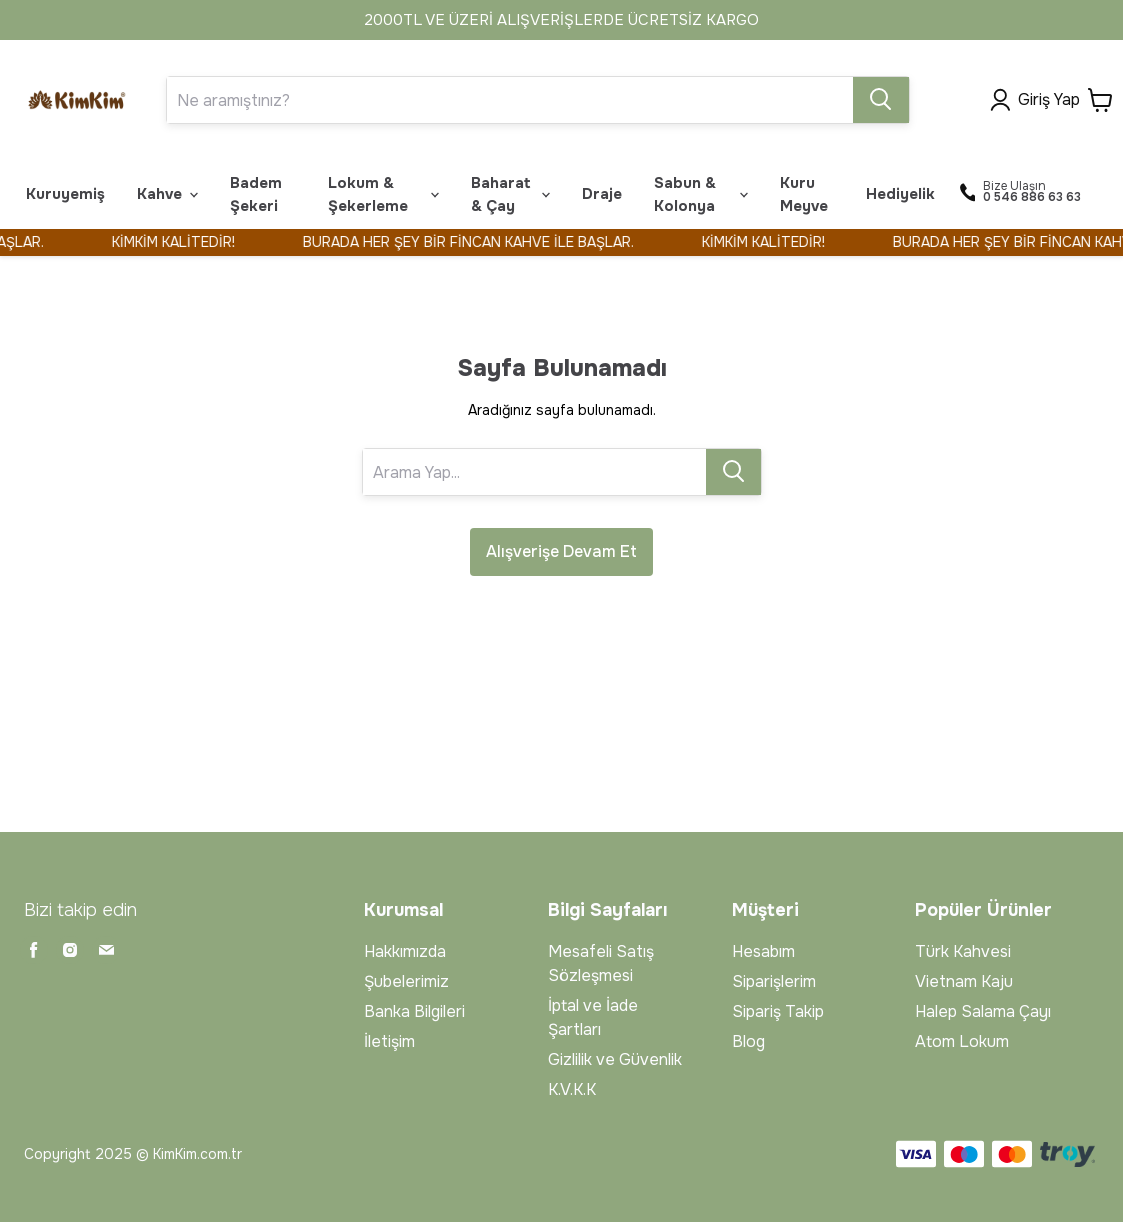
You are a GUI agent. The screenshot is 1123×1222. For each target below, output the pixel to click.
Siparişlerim (774, 981)
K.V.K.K (572, 1089)
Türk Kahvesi (963, 951)
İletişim (389, 1041)
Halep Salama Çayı (983, 1011)
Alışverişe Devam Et (561, 551)
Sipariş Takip (778, 1011)
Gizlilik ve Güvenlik (615, 1059)
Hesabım (763, 951)
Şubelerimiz (406, 981)
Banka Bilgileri (414, 1011)
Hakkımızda (405, 951)
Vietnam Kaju (964, 981)
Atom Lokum (962, 1041)
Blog (748, 1041)
